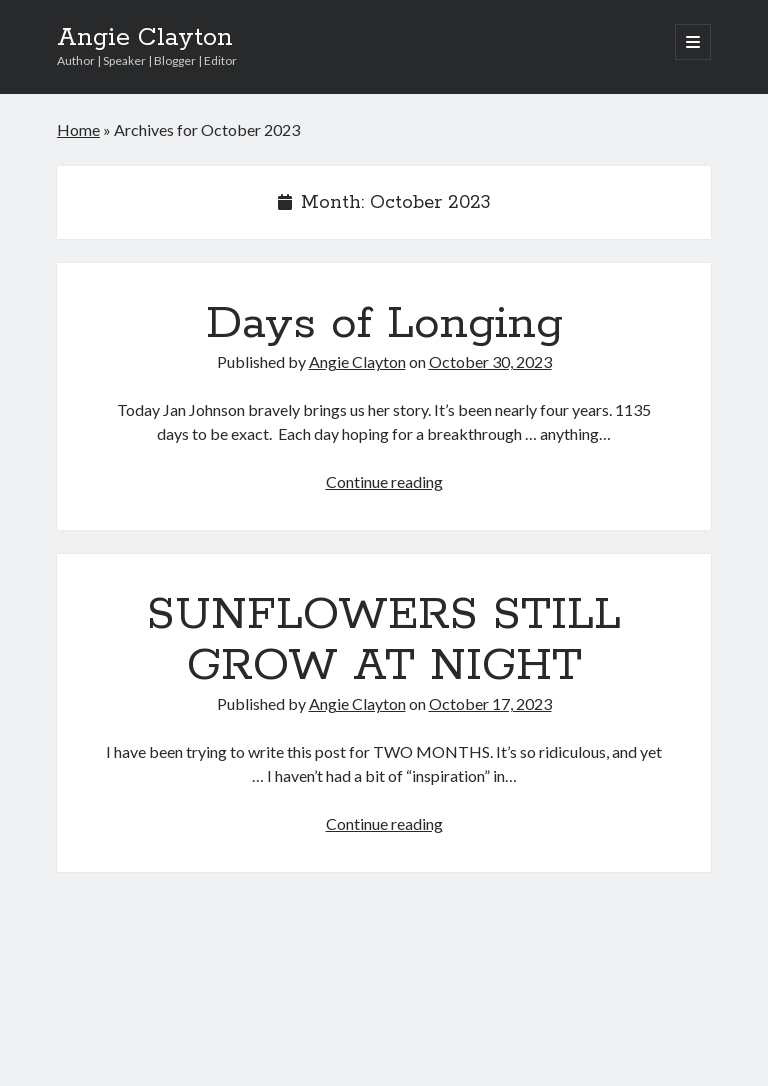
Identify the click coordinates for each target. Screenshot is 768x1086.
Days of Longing (384, 324)
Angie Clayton (145, 38)
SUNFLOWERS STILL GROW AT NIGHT (384, 640)
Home (78, 129)
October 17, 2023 (490, 703)
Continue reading (384, 481)
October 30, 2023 (490, 361)
